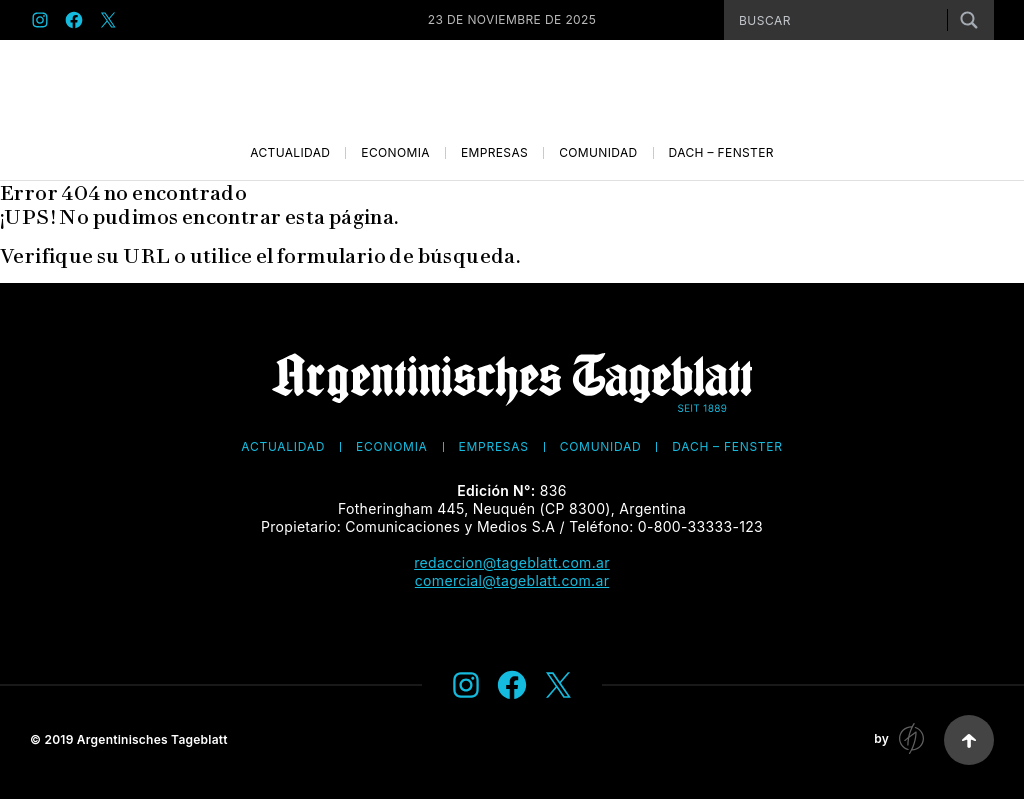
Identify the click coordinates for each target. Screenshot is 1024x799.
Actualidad (290, 153)
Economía (395, 153)
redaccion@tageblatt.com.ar (512, 562)
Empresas (494, 153)
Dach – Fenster (721, 153)
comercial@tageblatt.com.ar (512, 580)
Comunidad (598, 153)
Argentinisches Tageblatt (152, 739)
